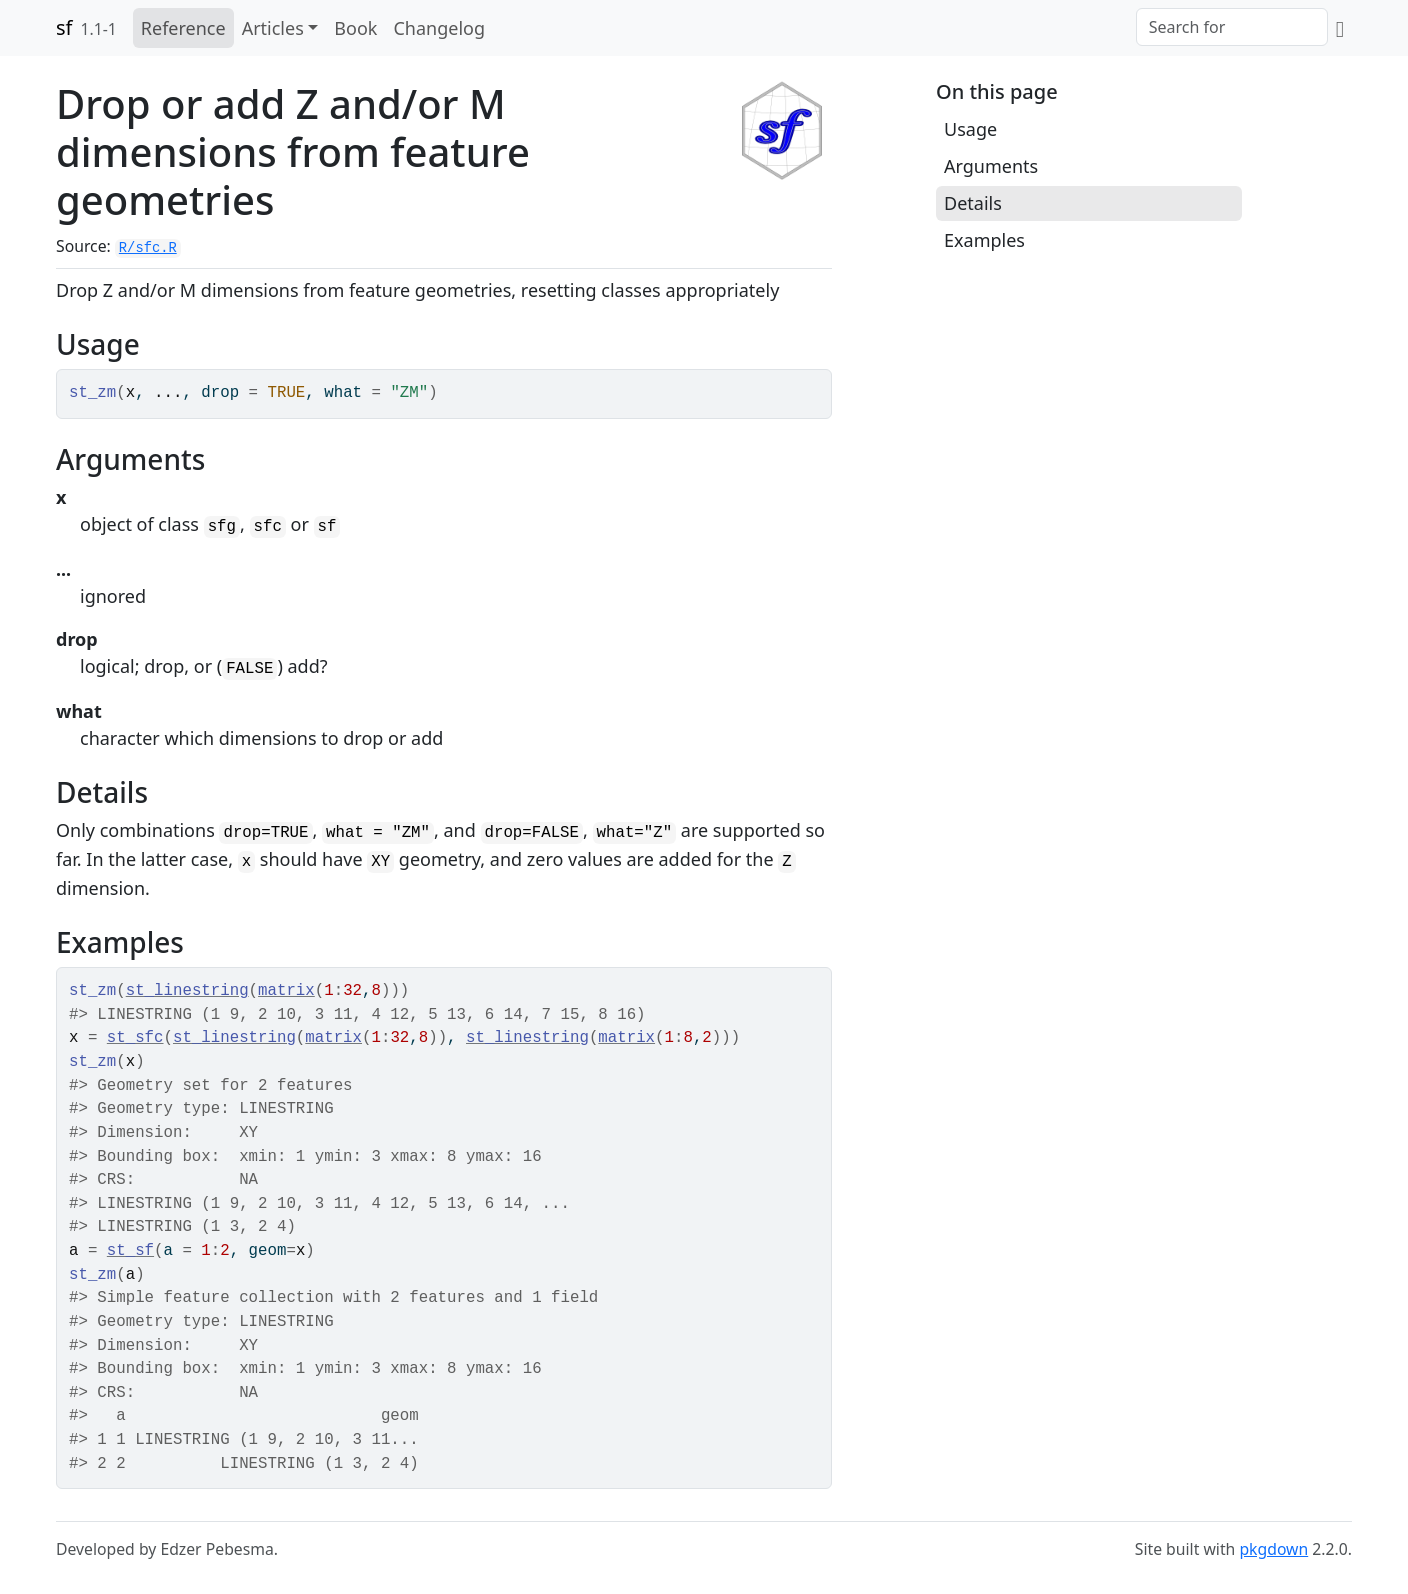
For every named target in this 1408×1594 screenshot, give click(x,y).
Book (355, 28)
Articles (273, 28)
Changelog (439, 28)
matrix (286, 991)
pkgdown (1273, 1549)
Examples (984, 240)
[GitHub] (1340, 28)
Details (973, 203)
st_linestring (187, 991)
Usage (970, 129)
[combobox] (1232, 27)
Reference (183, 28)
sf (64, 27)
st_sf (130, 1251)
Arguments (991, 166)
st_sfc (135, 1038)
